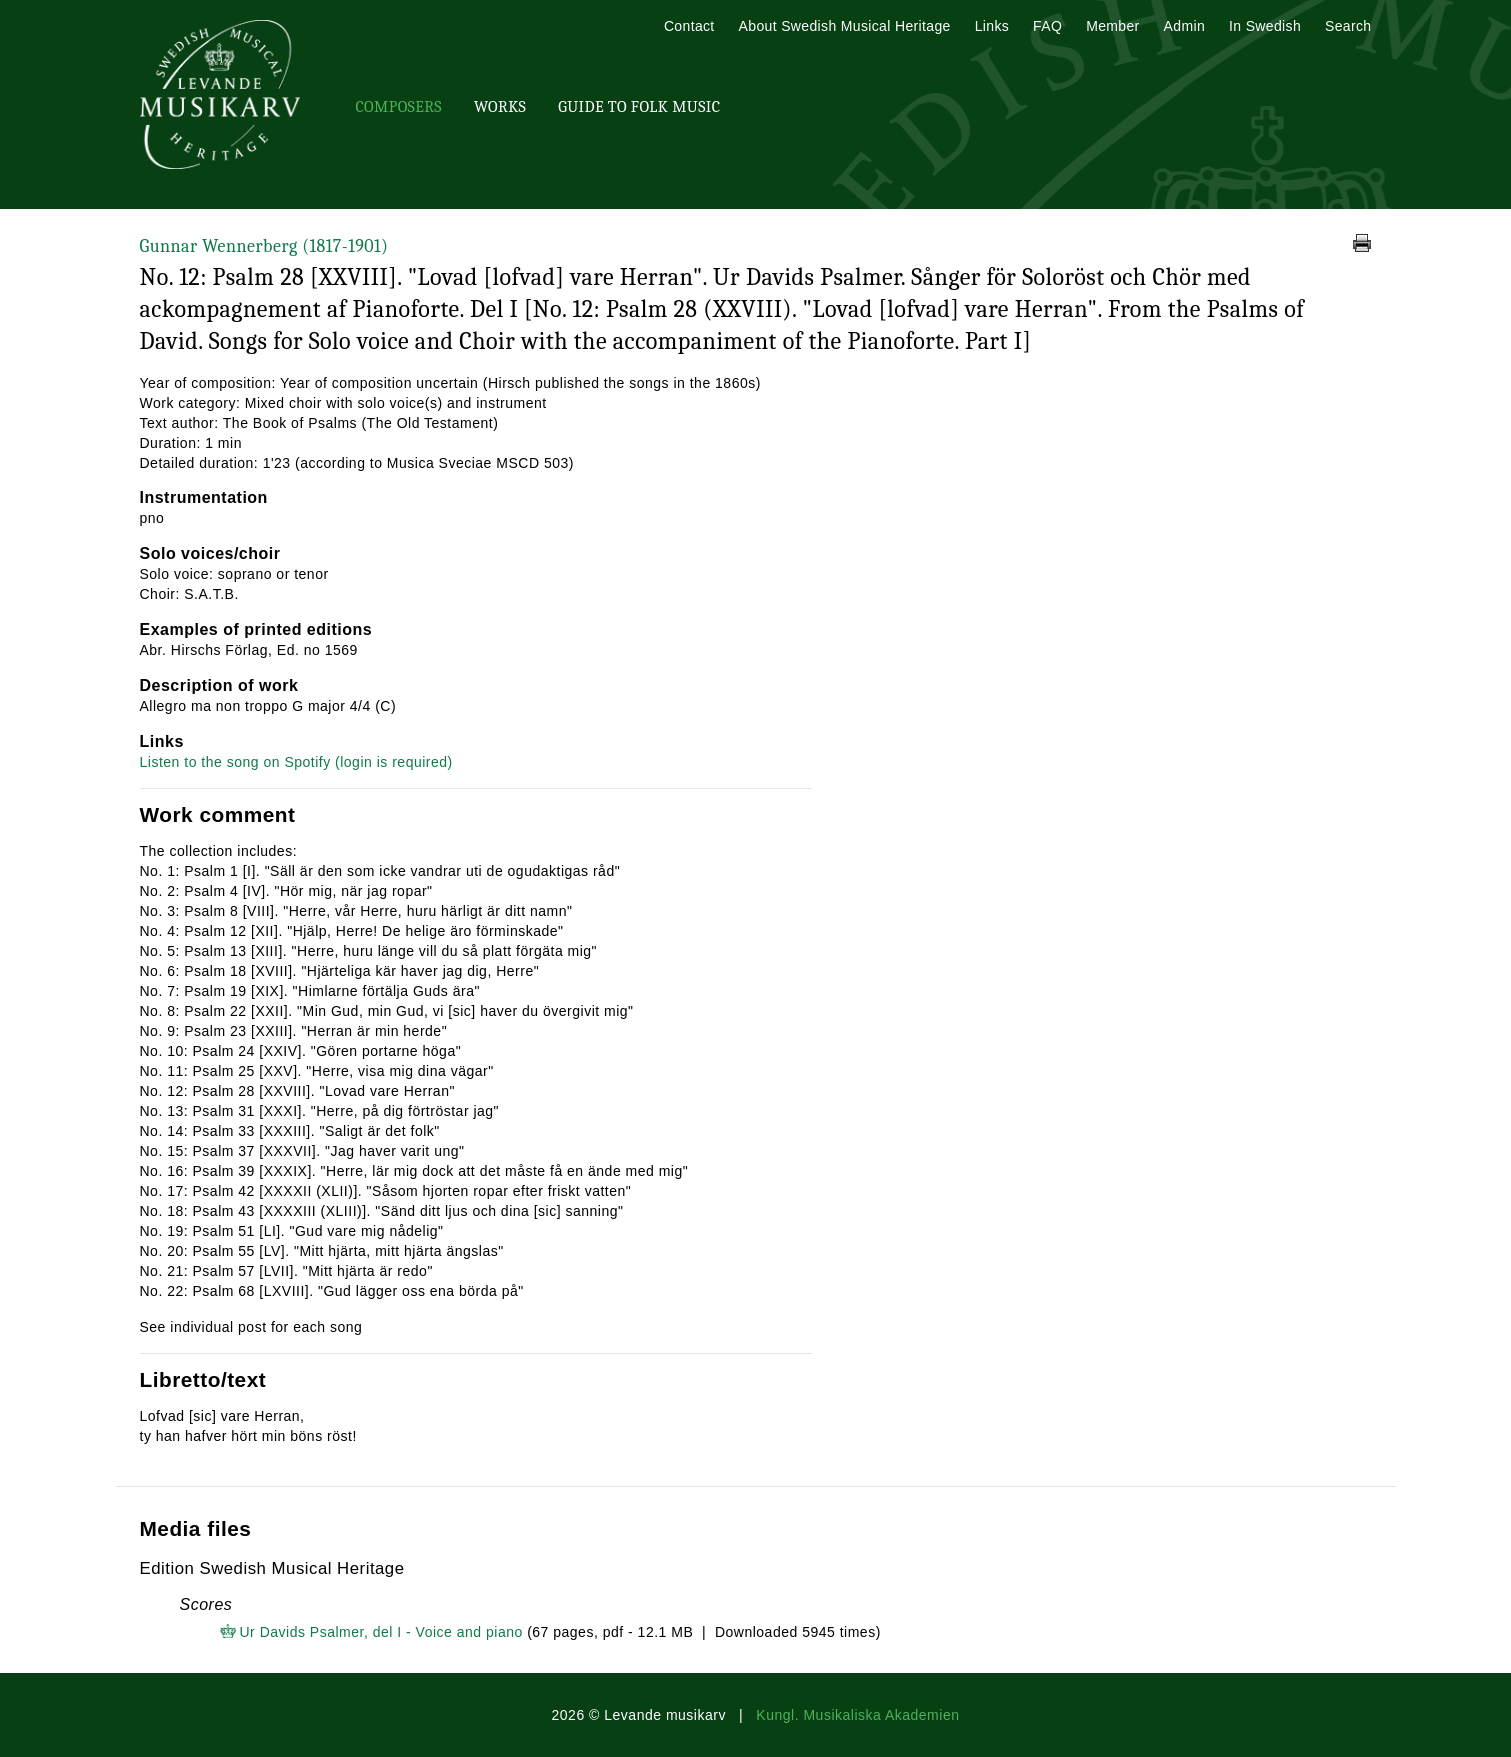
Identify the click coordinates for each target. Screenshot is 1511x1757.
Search (1348, 26)
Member (1112, 26)
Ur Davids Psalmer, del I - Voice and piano (381, 1632)
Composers (399, 107)
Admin (1184, 26)
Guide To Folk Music (639, 107)
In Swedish (1265, 26)
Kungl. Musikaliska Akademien (857, 1715)
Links (992, 26)
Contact (689, 26)
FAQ (1047, 26)
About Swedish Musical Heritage (845, 26)
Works (500, 107)
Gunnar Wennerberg (264, 246)
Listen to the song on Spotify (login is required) (296, 762)
